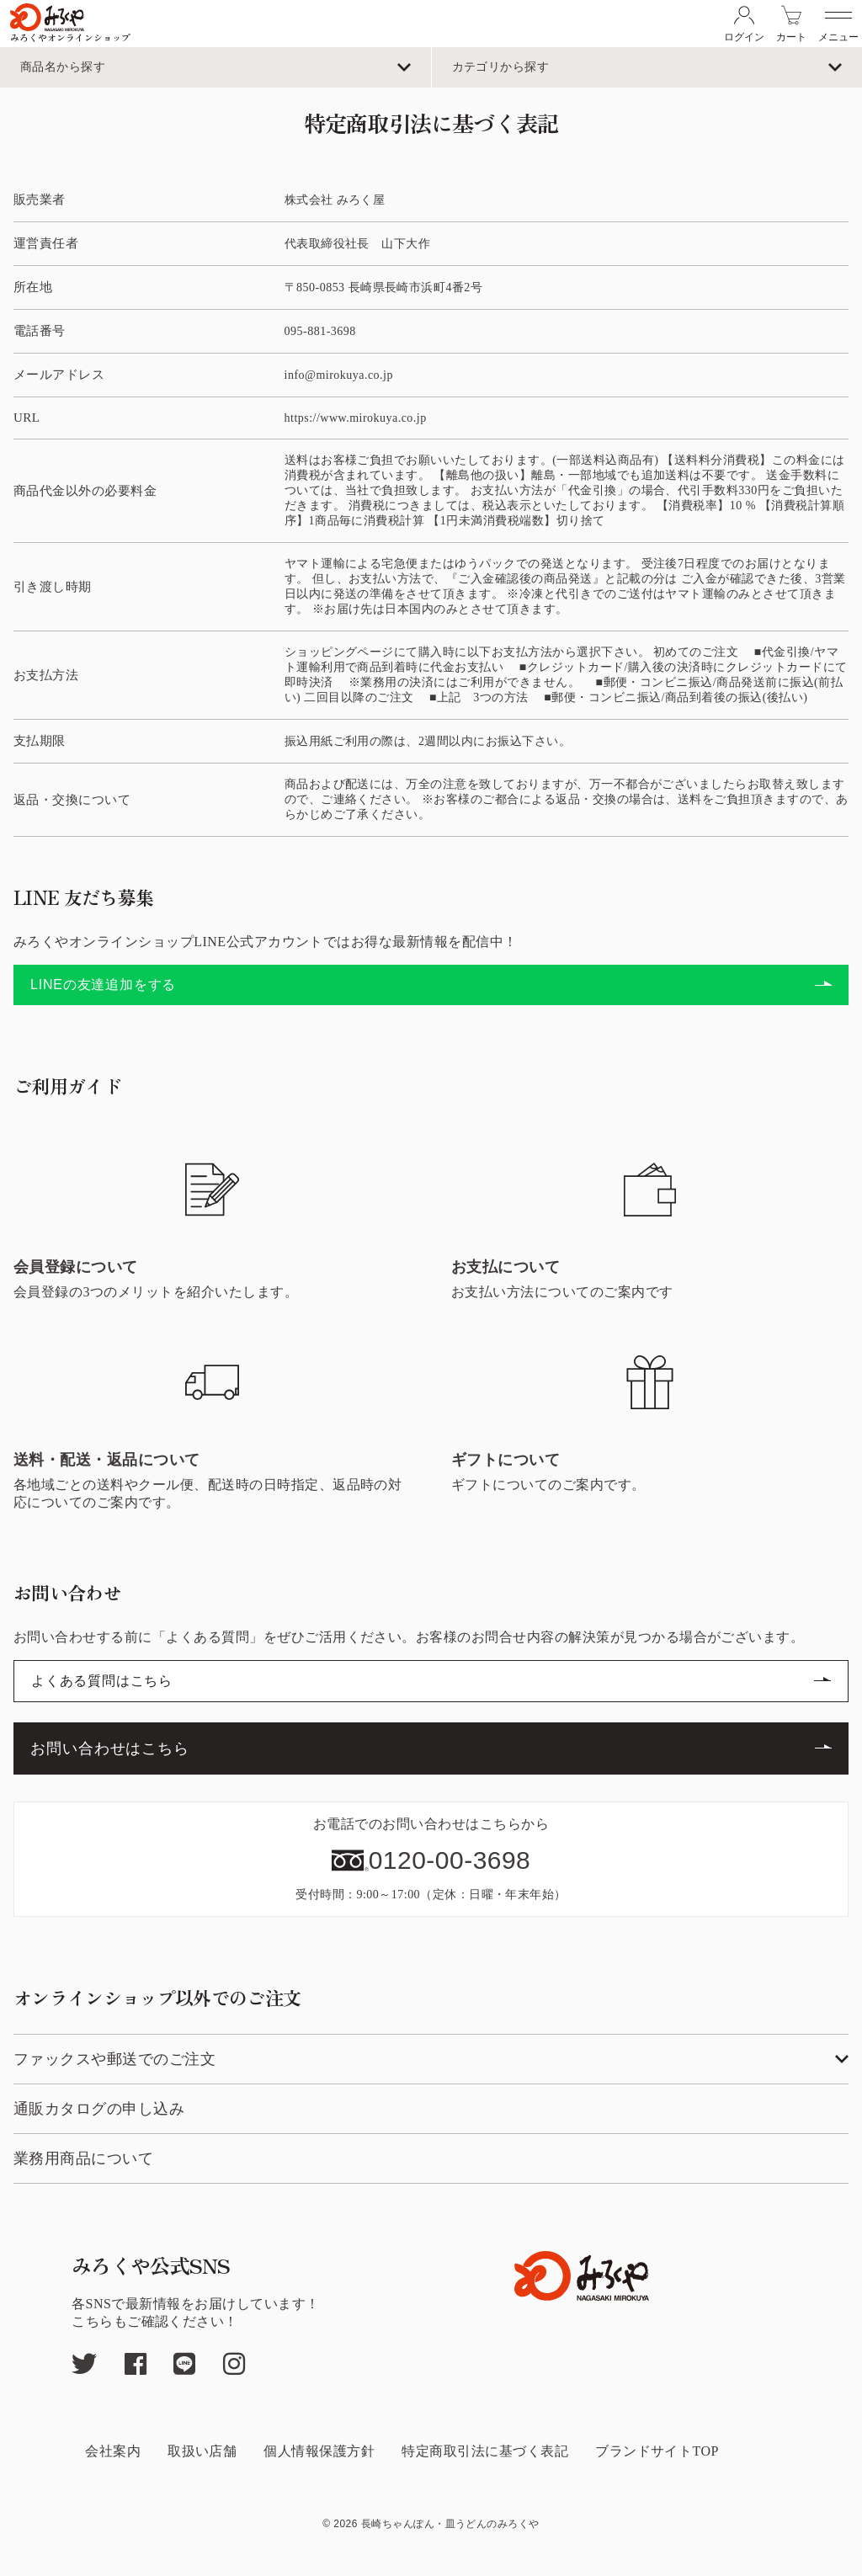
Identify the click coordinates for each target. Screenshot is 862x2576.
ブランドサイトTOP (657, 2451)
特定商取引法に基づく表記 (485, 2451)
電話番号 (39, 331)
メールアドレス (58, 374)
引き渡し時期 (52, 586)
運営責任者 (45, 243)
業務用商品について (83, 2158)
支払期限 (39, 741)
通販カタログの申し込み (98, 2108)
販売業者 (39, 199)
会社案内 (113, 2451)
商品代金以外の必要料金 (85, 491)
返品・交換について (71, 799)
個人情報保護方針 (319, 2451)
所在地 (32, 287)
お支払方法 (45, 675)
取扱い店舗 (202, 2451)
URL (26, 417)
